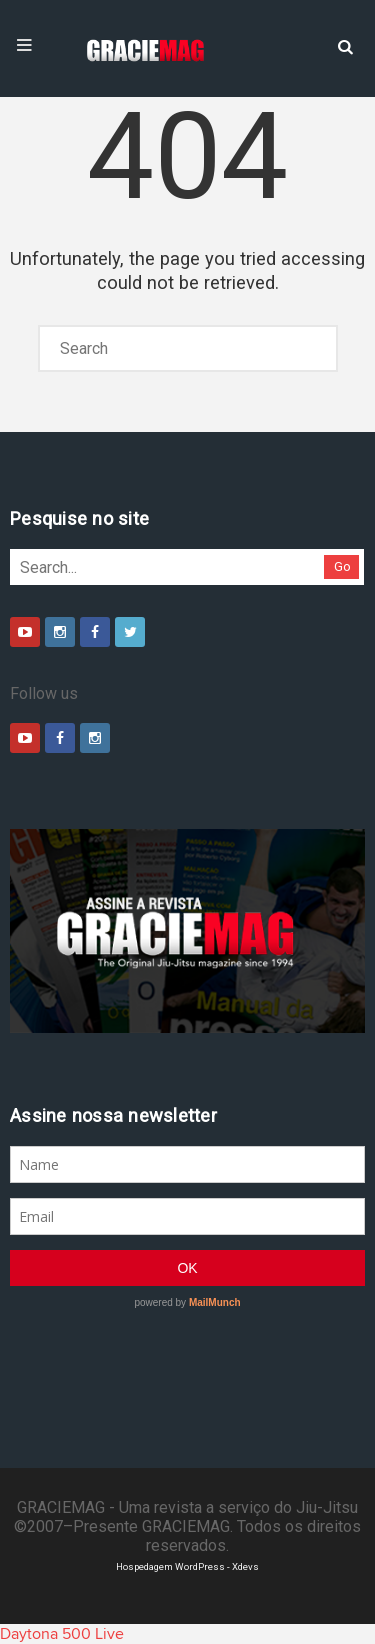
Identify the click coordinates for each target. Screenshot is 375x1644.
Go (342, 566)
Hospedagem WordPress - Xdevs (187, 1566)
